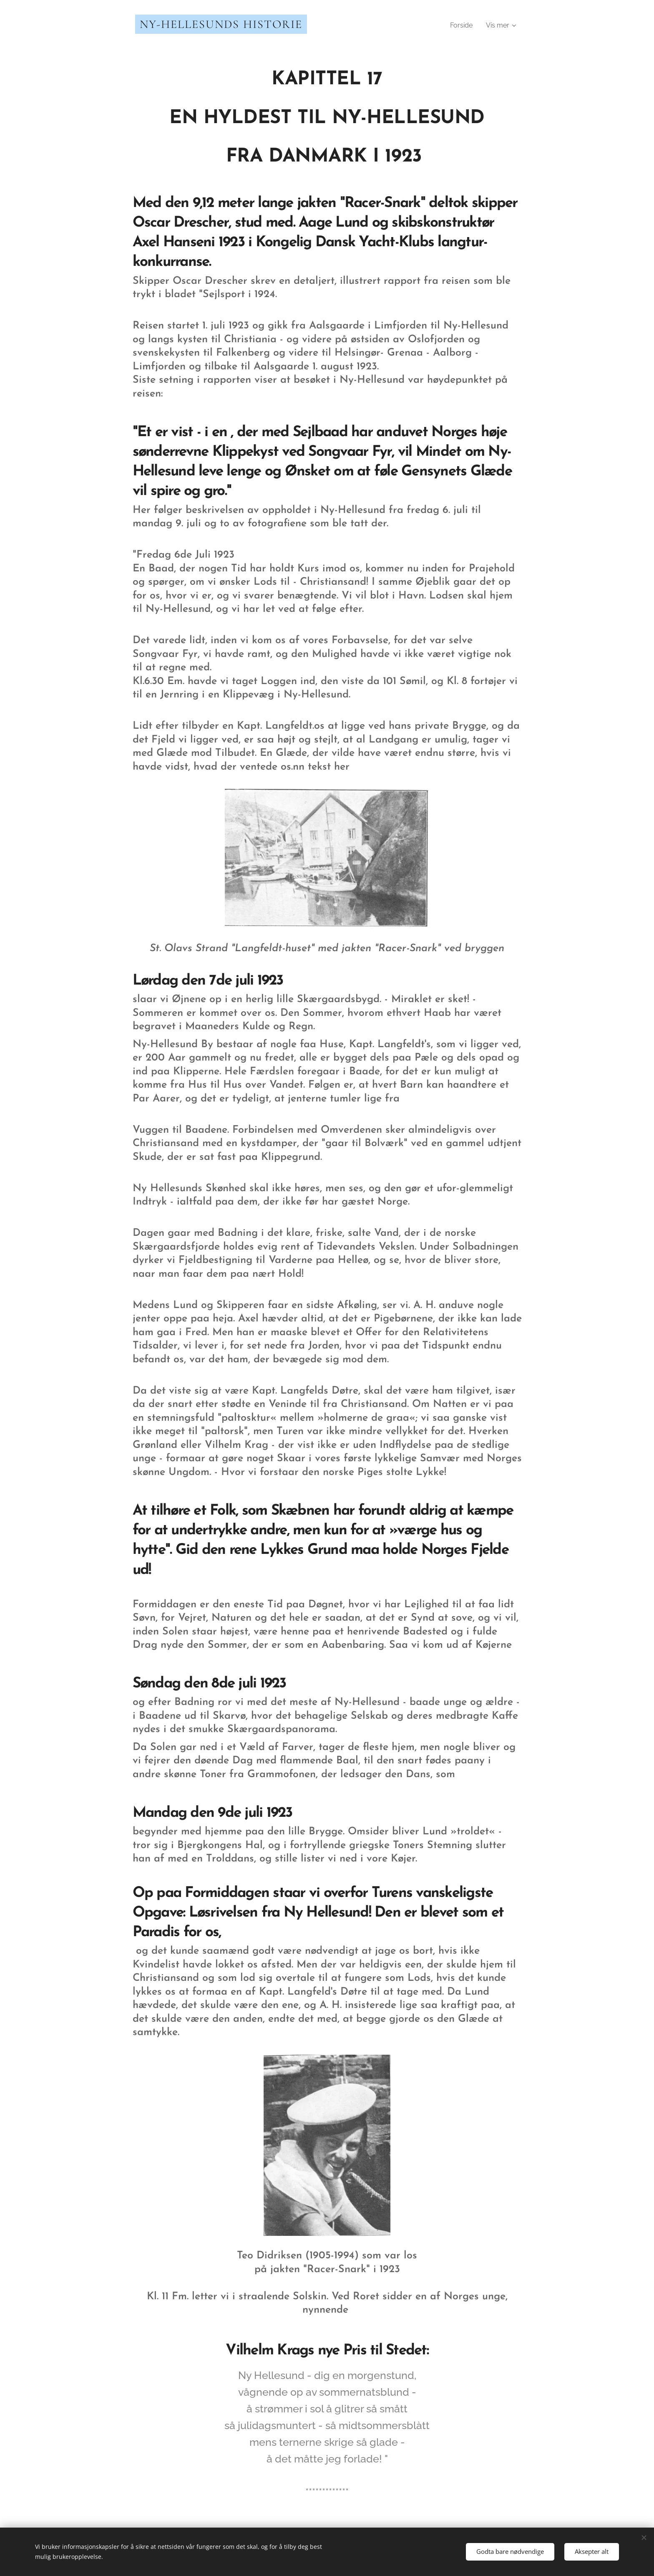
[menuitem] (463, 25)
